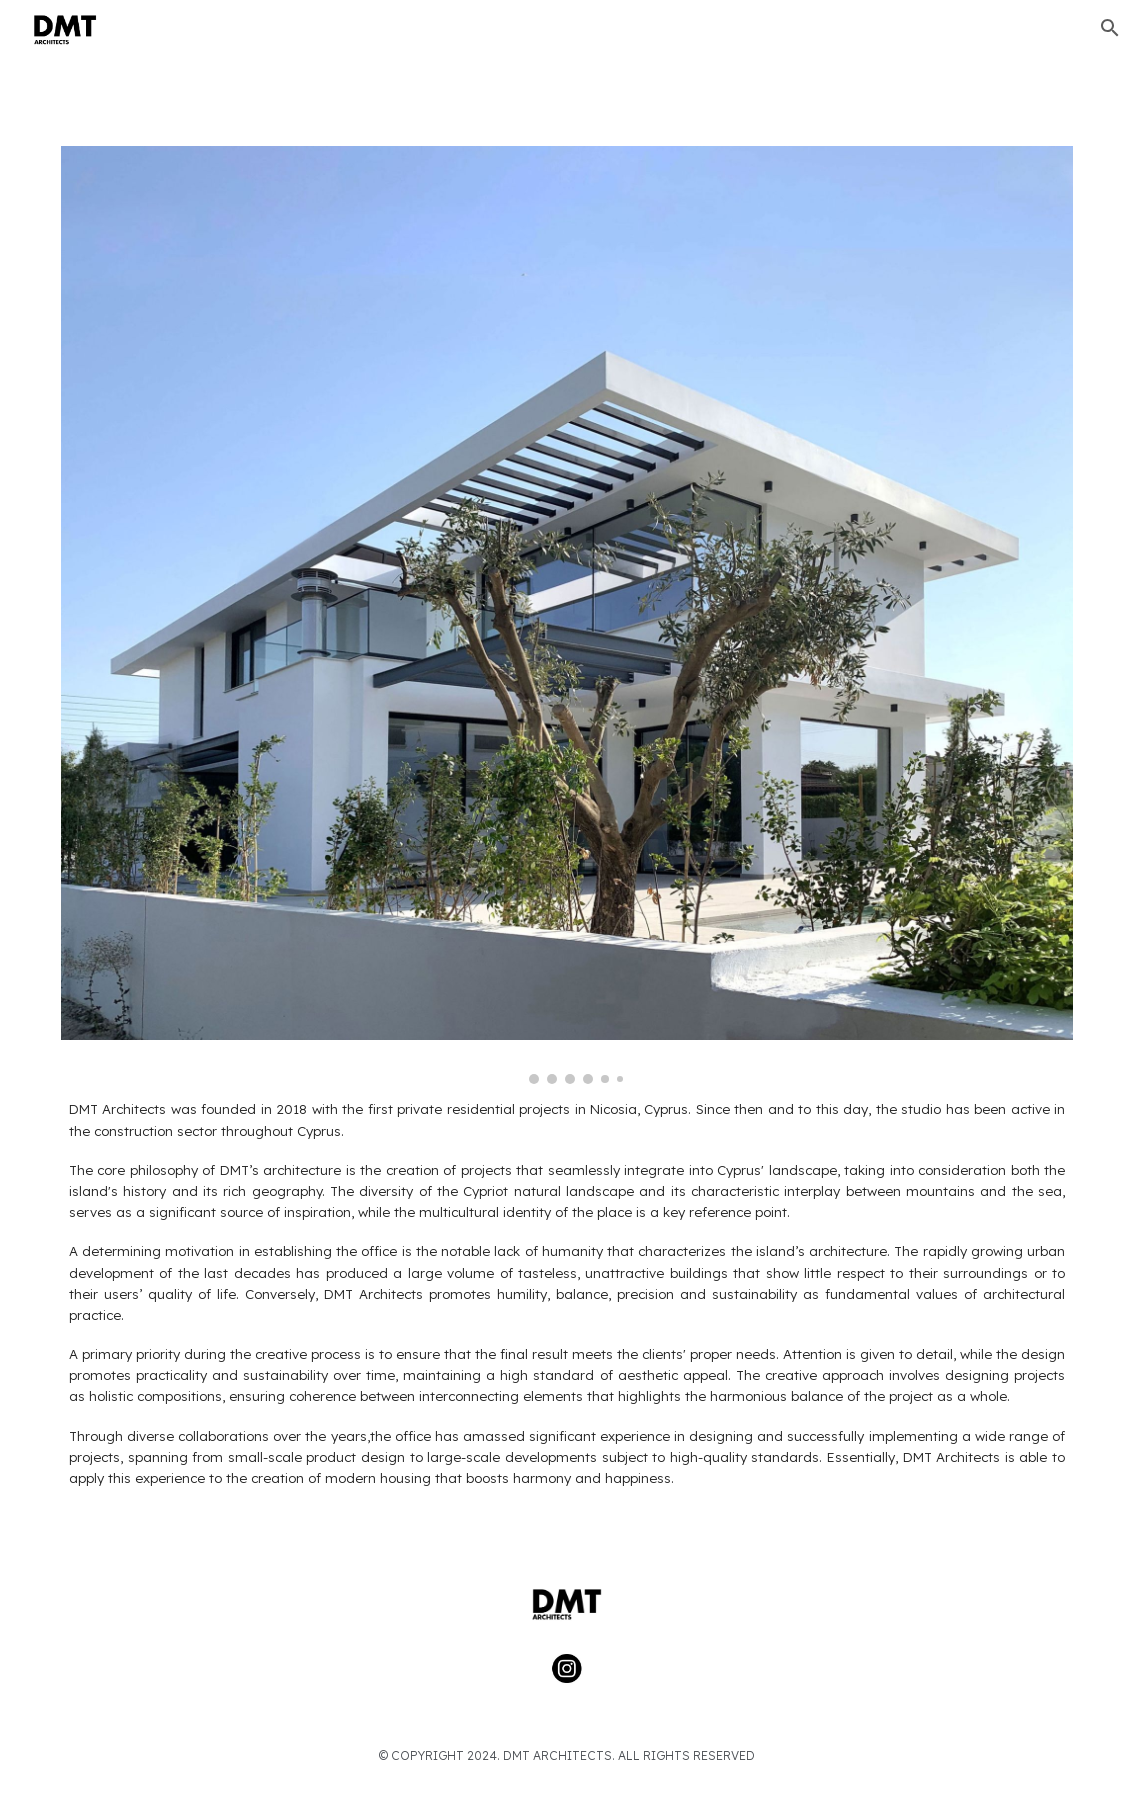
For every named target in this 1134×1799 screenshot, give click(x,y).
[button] (1110, 28)
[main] (567, 1311)
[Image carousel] (567, 615)
